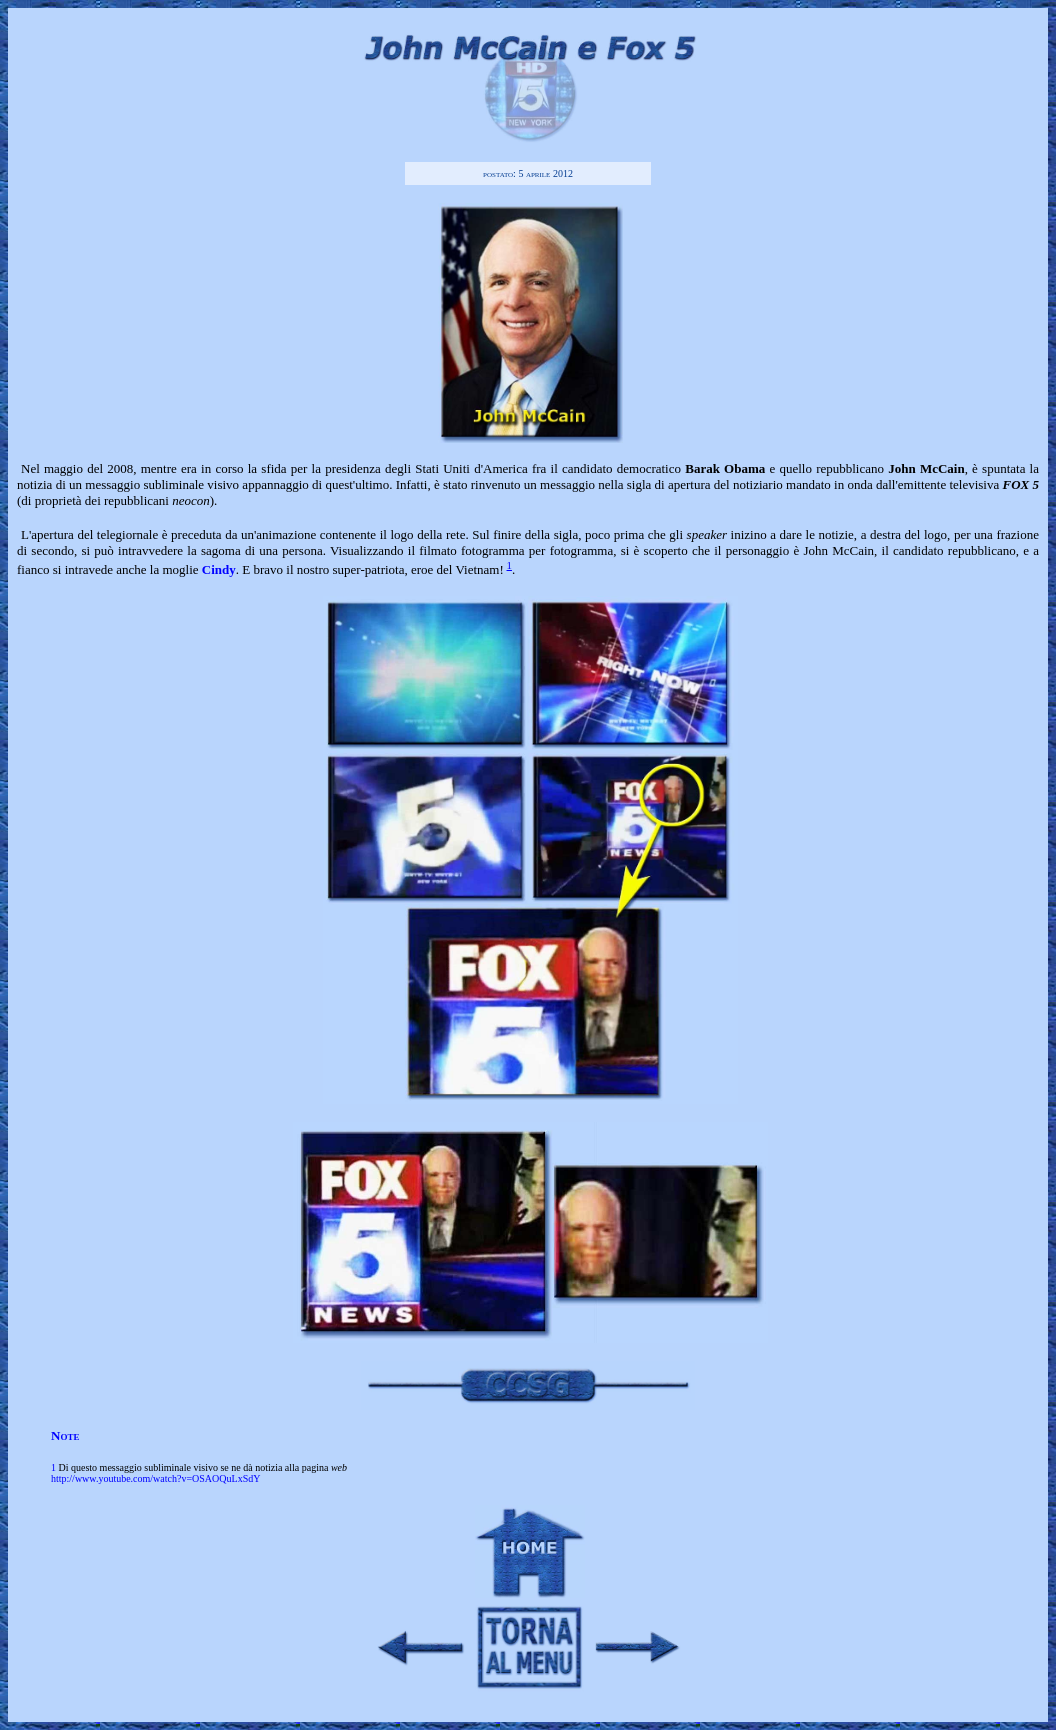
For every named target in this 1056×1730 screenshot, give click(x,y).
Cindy (219, 569)
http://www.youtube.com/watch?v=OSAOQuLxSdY (155, 1478)
